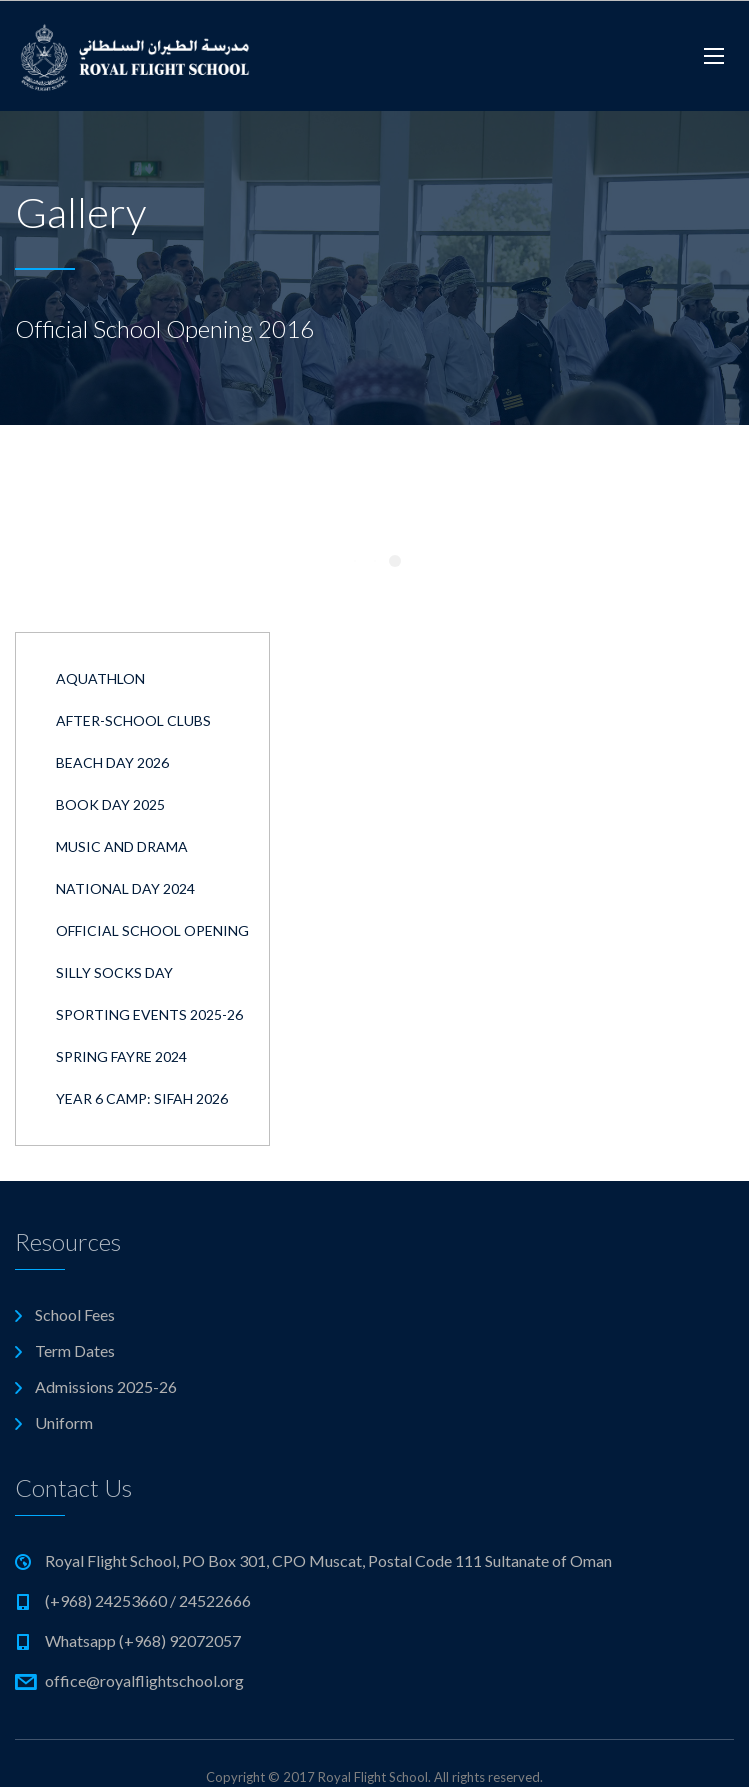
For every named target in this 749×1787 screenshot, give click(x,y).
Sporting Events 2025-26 (149, 1014)
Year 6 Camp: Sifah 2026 (142, 1098)
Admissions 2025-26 (106, 1386)
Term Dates (75, 1350)
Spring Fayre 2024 (121, 1056)
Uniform (64, 1422)
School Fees (75, 1314)
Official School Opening (152, 930)
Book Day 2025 (110, 804)
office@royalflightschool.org (144, 1680)
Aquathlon (100, 678)
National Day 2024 (125, 888)
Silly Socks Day (114, 972)
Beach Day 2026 (112, 762)
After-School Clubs (133, 720)
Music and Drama (122, 846)
